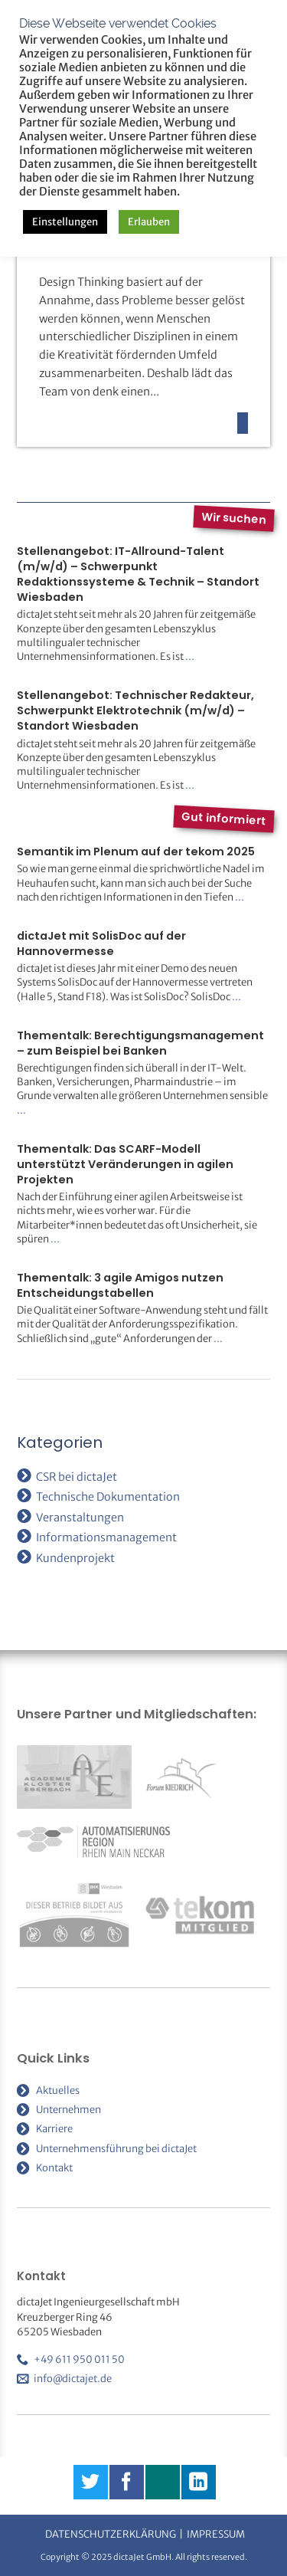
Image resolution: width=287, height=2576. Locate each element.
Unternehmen (68, 2109)
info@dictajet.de (73, 2378)
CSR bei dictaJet (76, 1477)
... (189, 656)
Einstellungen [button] (65, 221)
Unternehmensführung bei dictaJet (116, 2148)
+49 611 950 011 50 (79, 2359)
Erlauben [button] (149, 221)
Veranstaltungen (80, 1517)
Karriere (54, 2128)
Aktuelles (58, 2090)
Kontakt (54, 2167)
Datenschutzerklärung (110, 2534)
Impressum (216, 2534)
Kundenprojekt (75, 1558)
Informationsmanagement (106, 1537)
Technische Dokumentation (108, 1497)
